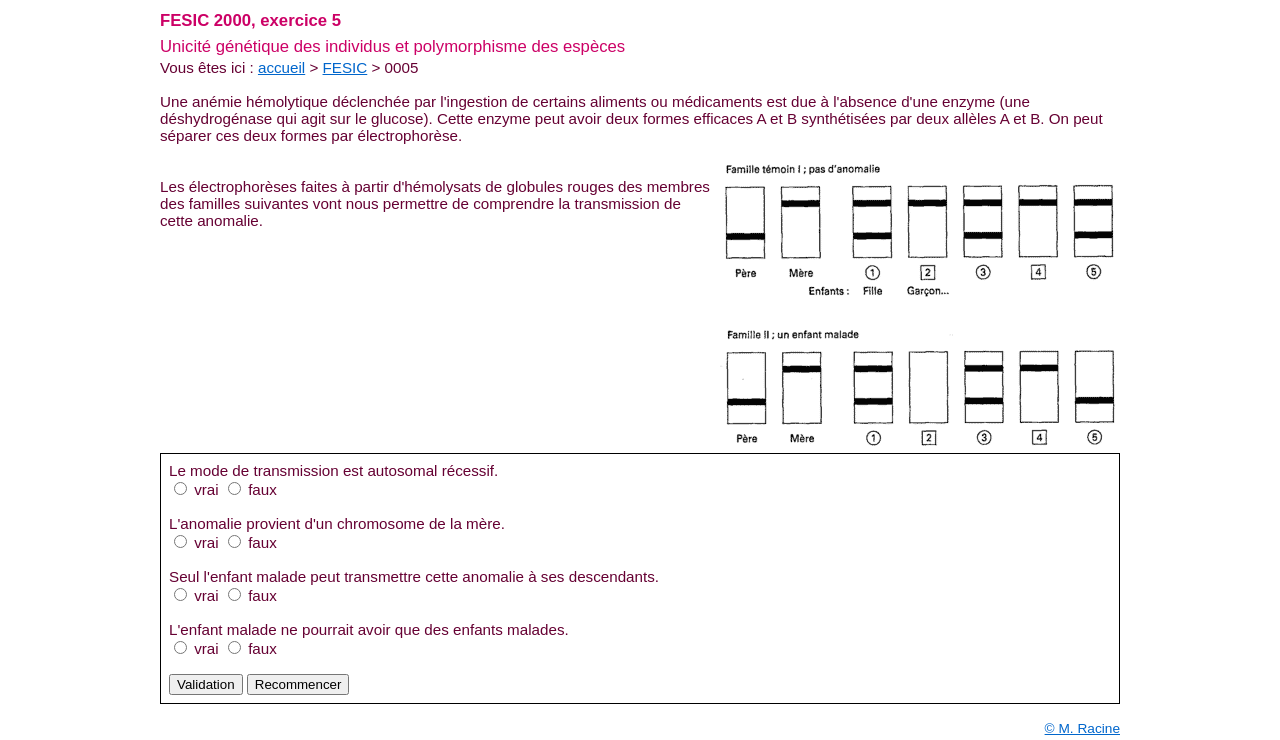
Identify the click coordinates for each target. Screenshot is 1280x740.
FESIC (345, 67)
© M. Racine (1082, 728)
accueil (281, 67)
